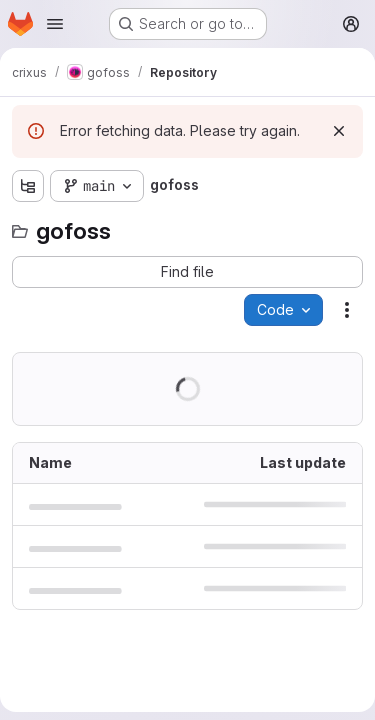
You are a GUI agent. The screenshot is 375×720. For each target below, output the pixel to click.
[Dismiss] (339, 131)
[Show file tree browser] (28, 186)
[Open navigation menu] (55, 24)
